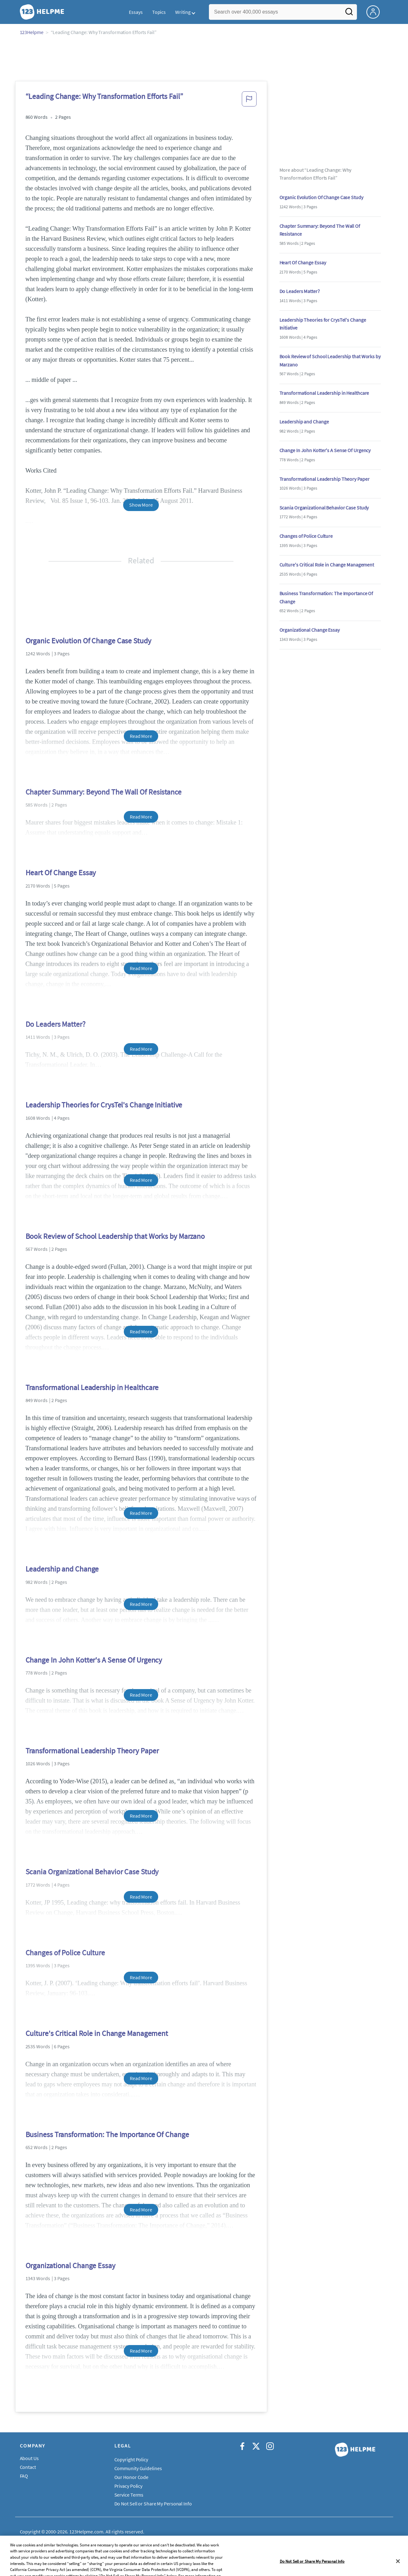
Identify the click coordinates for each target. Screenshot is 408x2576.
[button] (249, 100)
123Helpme (31, 32)
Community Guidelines (138, 2468)
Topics (159, 12)
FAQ (24, 2476)
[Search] (349, 13)
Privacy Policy (128, 2486)
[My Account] (375, 11)
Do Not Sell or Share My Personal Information (161, 2503)
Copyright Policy (131, 2459)
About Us (29, 2458)
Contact (28, 2467)
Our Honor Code (131, 2477)
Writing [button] (182, 12)
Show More (141, 505)
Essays (135, 12)
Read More (141, 736)
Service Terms (129, 2495)
